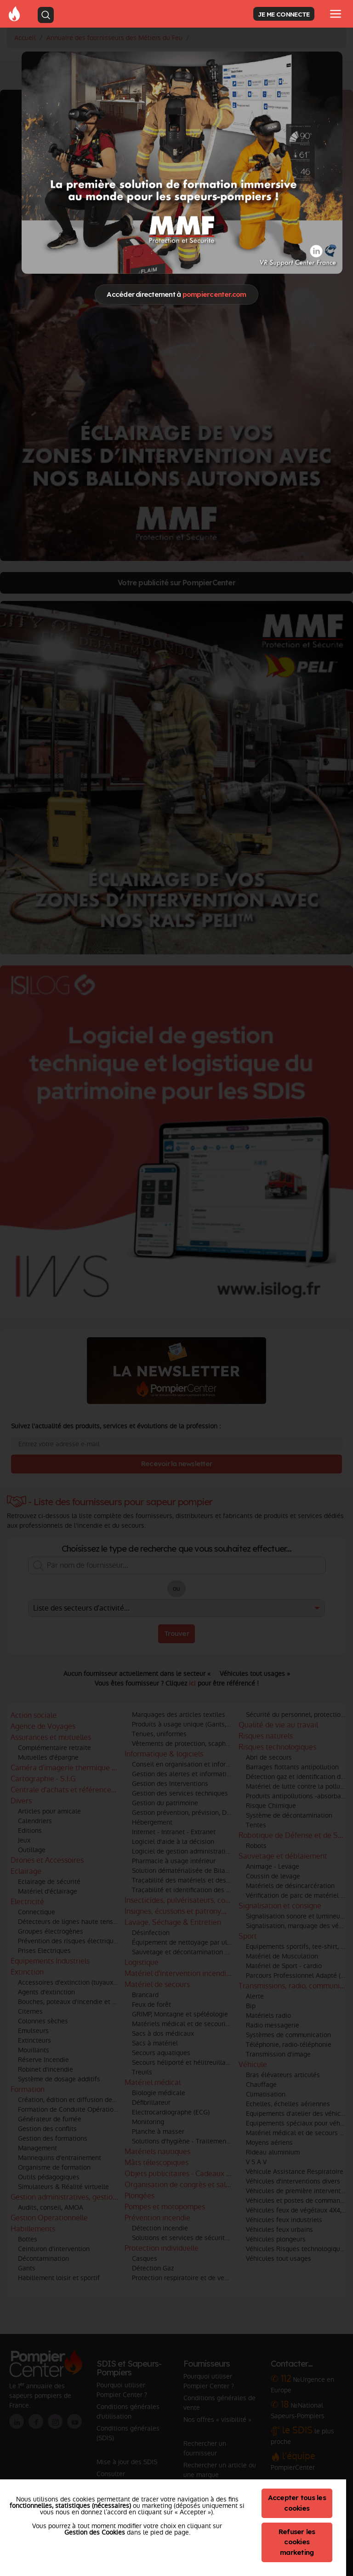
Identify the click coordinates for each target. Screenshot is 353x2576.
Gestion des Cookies (94, 2532)
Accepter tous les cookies (297, 2502)
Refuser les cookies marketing (297, 2542)
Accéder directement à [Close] (176, 294)
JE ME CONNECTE (283, 14)
